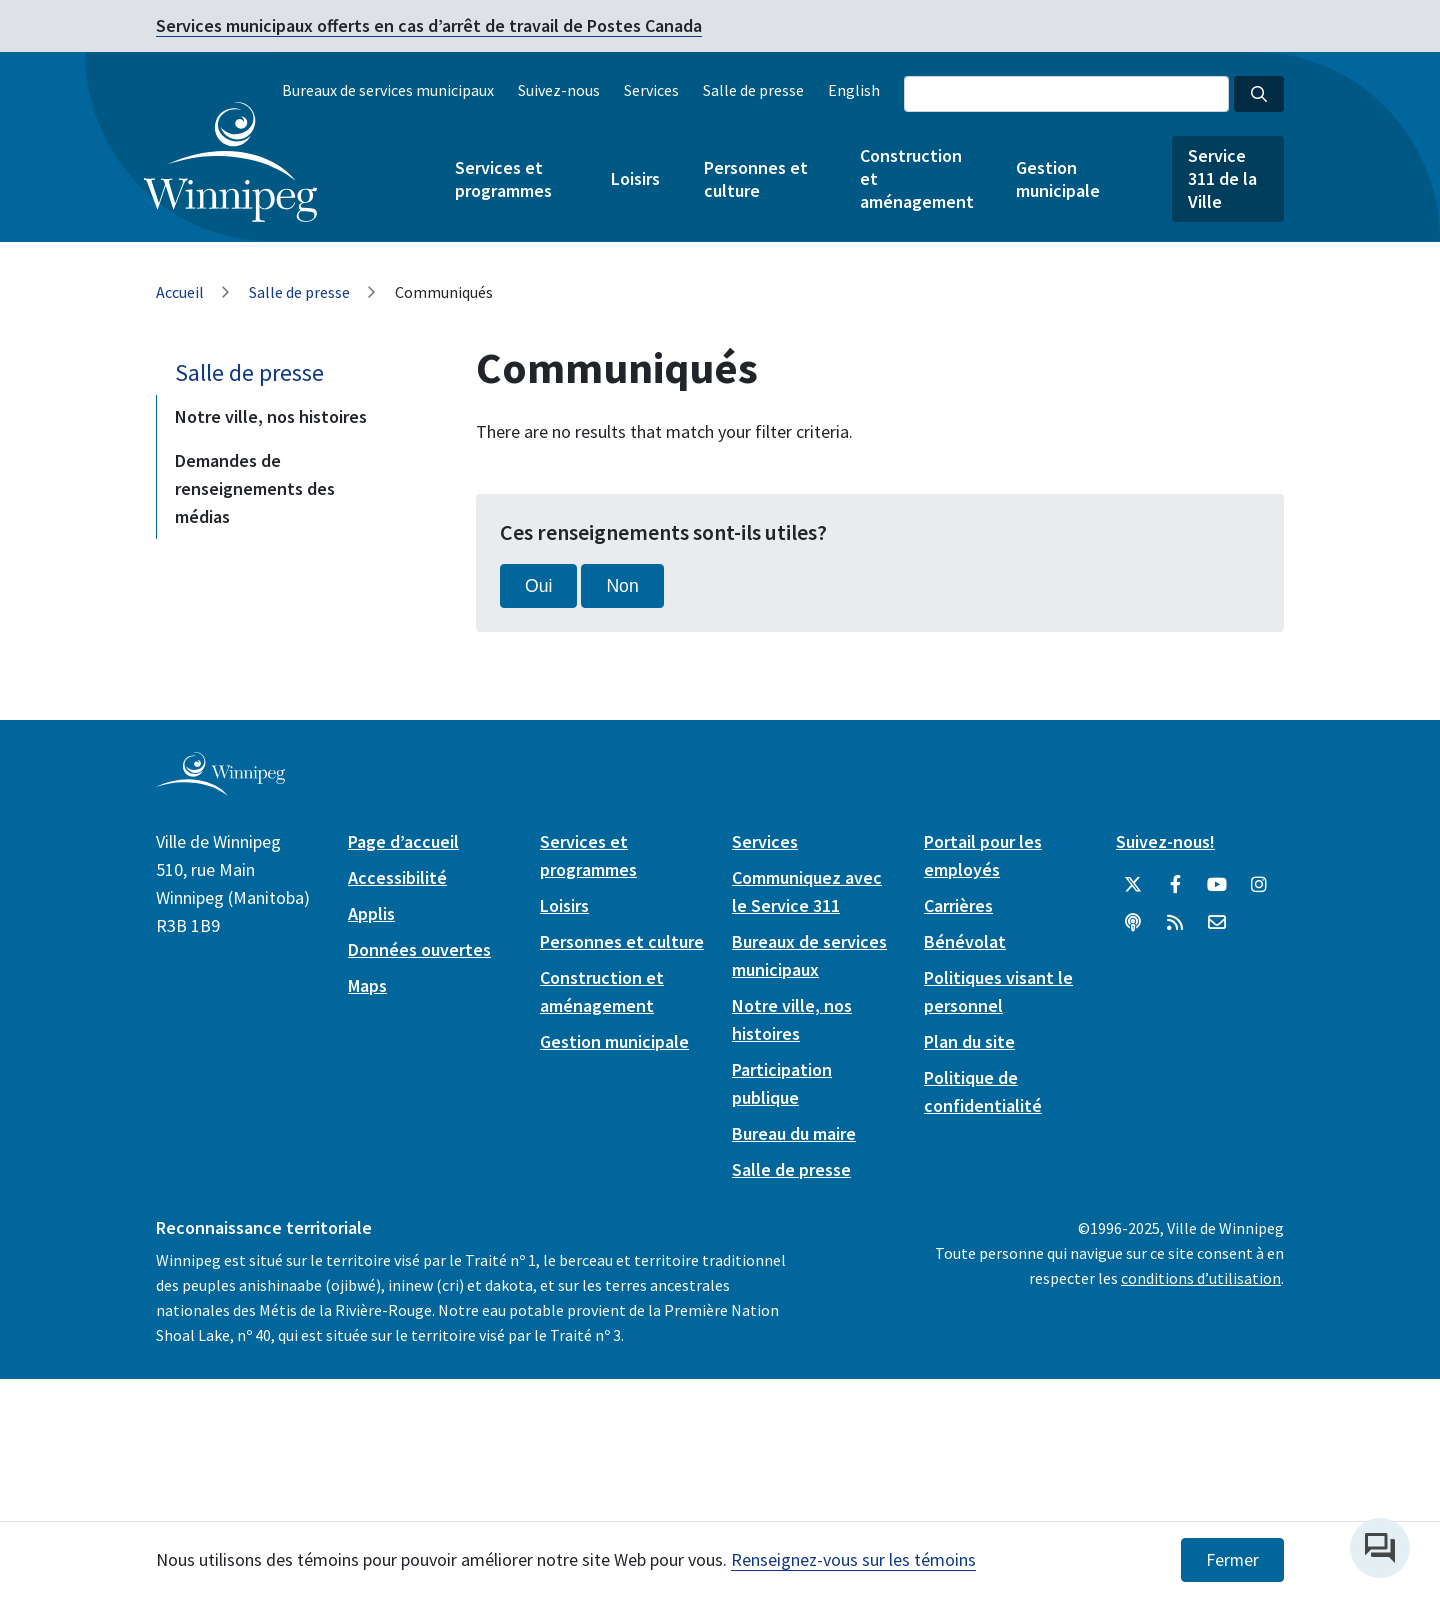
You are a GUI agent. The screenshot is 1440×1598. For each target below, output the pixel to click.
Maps (367, 985)
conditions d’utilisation (1201, 1278)
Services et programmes (503, 179)
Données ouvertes (419, 949)
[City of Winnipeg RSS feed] (1175, 923)
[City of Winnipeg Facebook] (1175, 885)
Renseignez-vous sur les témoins (853, 1559)
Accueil (180, 292)
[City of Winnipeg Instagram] (1259, 885)
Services (651, 90)
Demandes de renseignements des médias (255, 488)
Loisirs (635, 178)
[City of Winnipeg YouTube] (1217, 885)
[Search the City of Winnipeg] (1066, 94)
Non (622, 586)
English (854, 90)
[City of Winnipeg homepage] (220, 787)
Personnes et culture (756, 179)
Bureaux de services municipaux (388, 90)
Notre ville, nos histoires (271, 416)
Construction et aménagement (916, 178)
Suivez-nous (559, 90)
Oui (538, 586)
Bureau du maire (794, 1133)
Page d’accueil (403, 841)
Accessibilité (397, 877)
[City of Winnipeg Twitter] (1133, 885)
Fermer (1232, 1560)
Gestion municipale (1058, 179)
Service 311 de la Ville (1222, 178)
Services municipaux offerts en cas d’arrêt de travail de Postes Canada (429, 25)
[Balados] (1133, 923)
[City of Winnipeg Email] (1217, 923)
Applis (371, 913)
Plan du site (969, 1041)
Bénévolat (965, 941)
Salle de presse (753, 90)
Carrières (958, 905)
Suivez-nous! (1165, 841)
